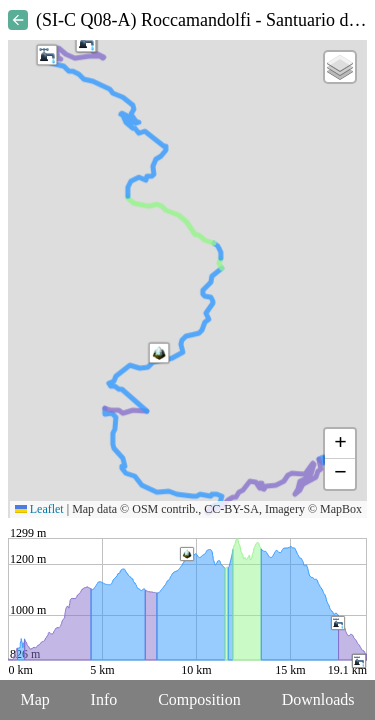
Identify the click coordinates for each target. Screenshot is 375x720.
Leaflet (39, 509)
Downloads (318, 699)
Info (104, 699)
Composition (199, 699)
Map (34, 699)
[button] (159, 353)
